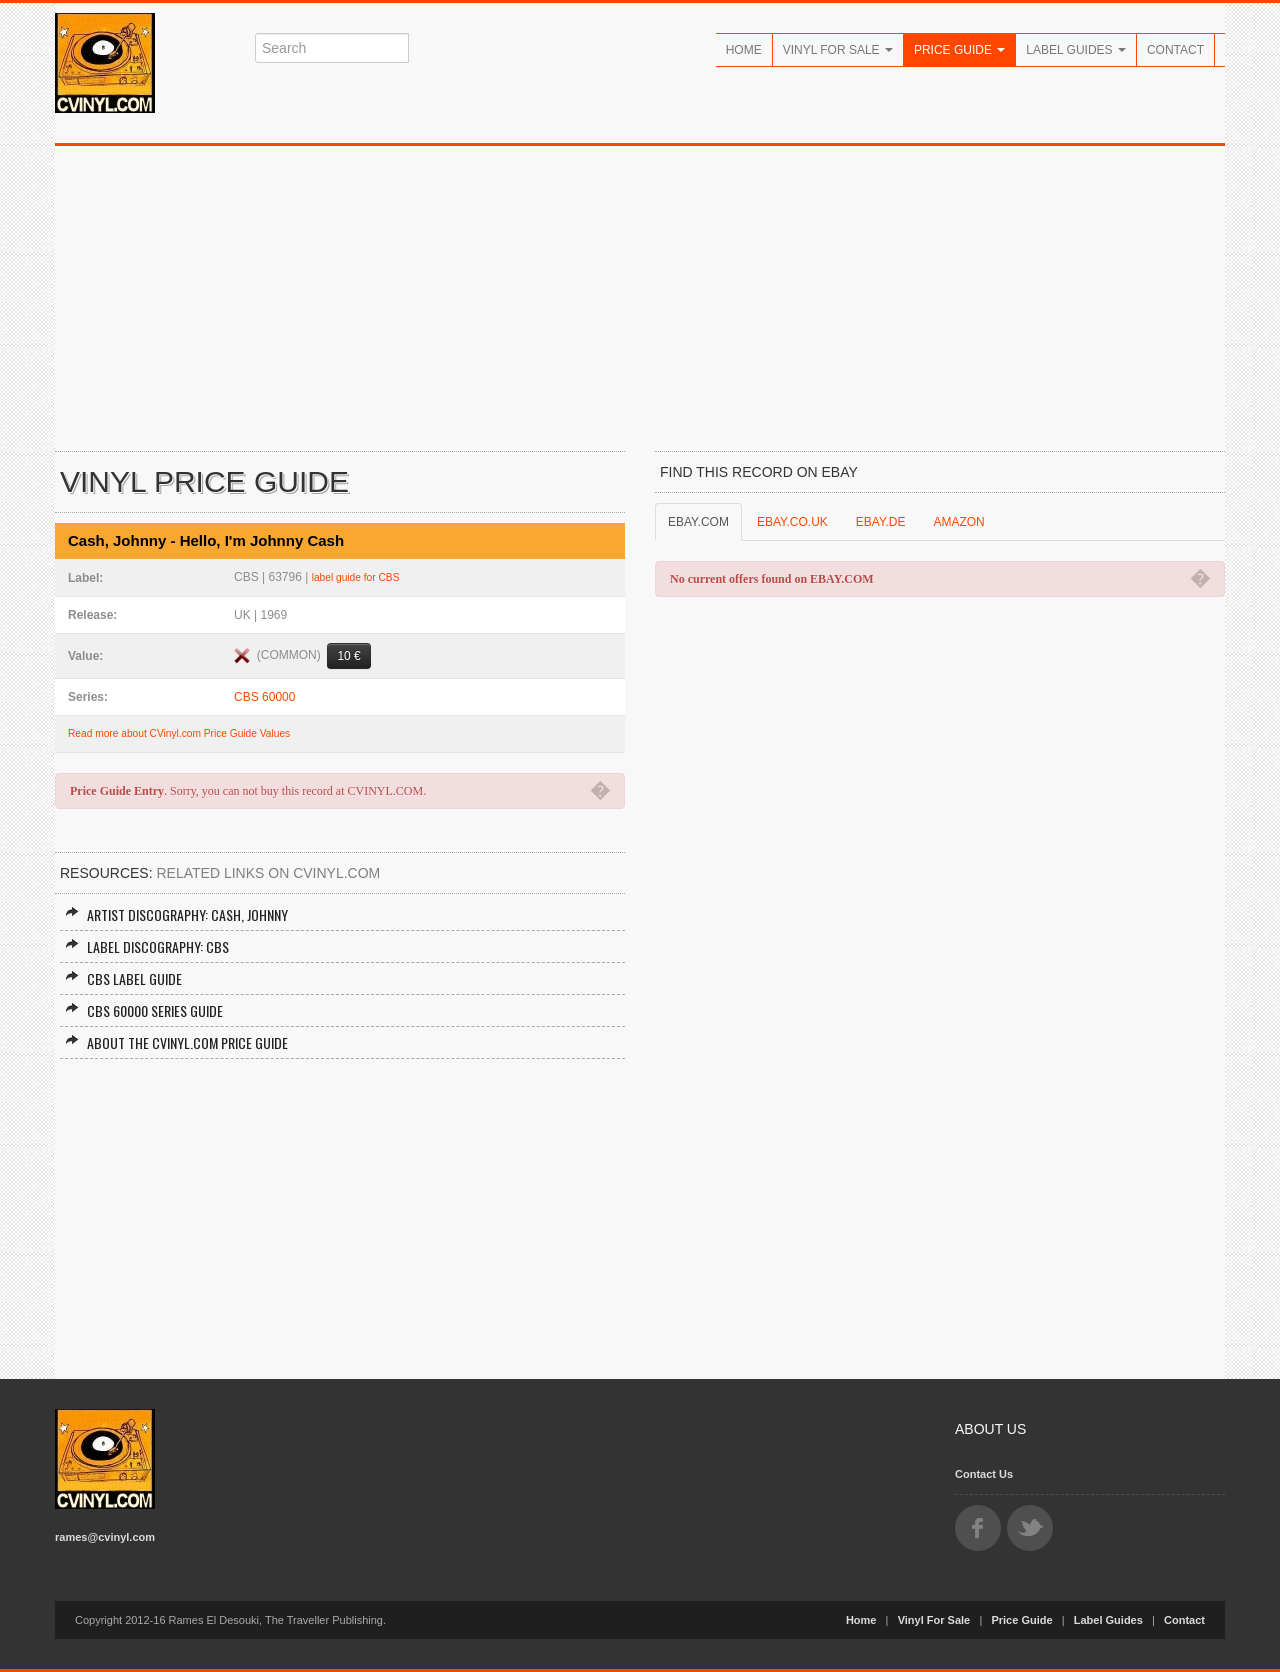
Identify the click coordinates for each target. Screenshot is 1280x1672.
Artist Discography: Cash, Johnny (176, 914)
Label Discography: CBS (147, 946)
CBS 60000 (264, 697)
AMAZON (958, 522)
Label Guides (1076, 50)
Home (744, 50)
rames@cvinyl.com (105, 1537)
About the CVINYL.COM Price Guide (176, 1042)
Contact (1175, 50)
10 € (348, 656)
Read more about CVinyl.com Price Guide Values (179, 733)
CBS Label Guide (123, 978)
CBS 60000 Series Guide (144, 1010)
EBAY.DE (881, 522)
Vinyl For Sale (838, 50)
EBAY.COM (698, 522)
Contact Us (984, 1474)
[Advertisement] (640, 296)
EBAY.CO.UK (792, 522)
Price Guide (959, 50)
